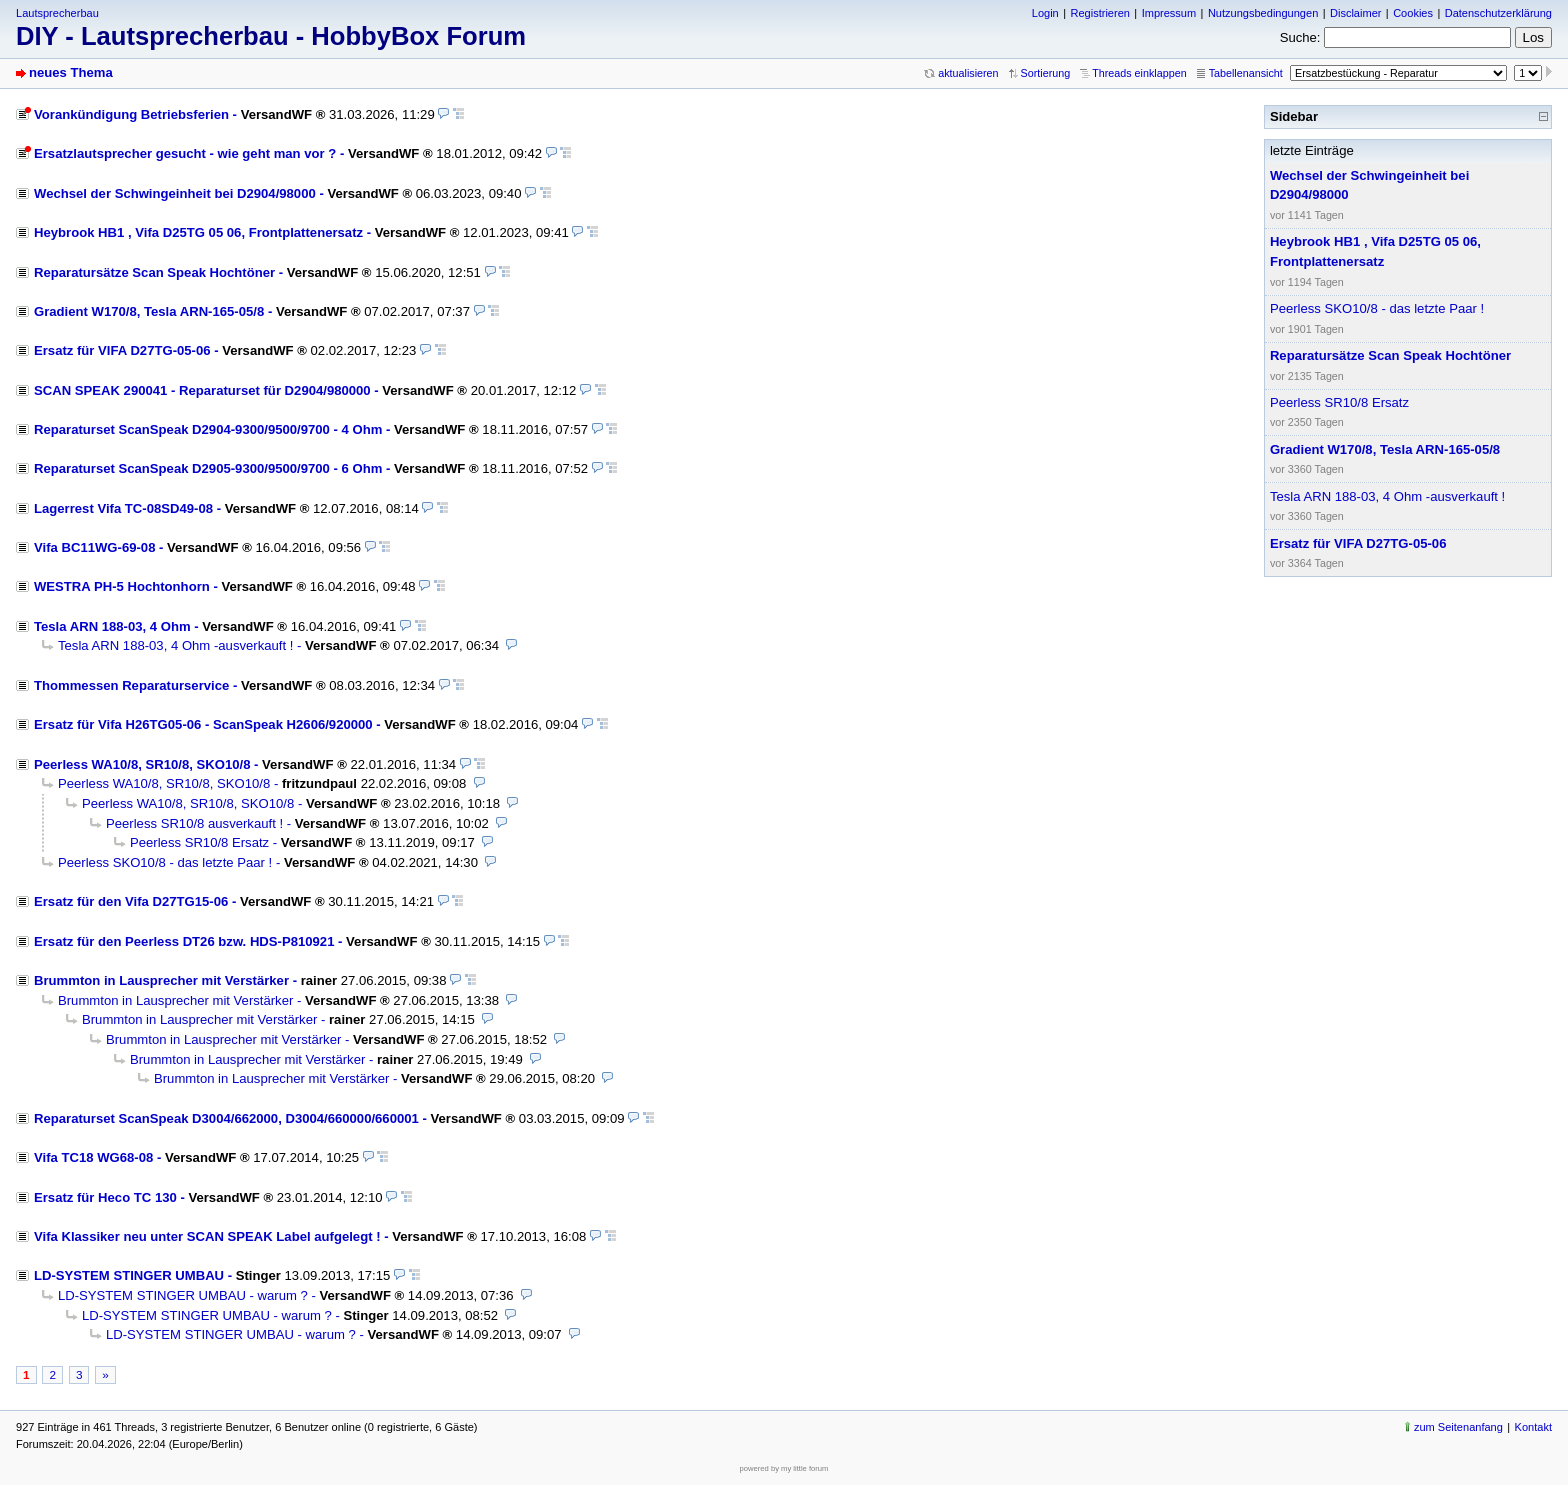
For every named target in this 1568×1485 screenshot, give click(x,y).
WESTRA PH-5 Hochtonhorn (122, 586)
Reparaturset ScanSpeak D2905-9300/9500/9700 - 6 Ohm (208, 468)
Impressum (1169, 13)
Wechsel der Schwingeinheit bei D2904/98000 (175, 193)
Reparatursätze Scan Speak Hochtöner (154, 272)
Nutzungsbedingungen (1263, 13)
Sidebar (1294, 116)
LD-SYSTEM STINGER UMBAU (129, 1275)
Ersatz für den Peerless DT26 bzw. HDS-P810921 (184, 941)
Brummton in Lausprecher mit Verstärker (161, 980)
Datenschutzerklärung (1498, 13)
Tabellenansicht (1246, 73)
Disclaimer (1355, 13)
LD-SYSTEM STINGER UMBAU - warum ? (183, 1295)
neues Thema (71, 72)
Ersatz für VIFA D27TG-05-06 (122, 350)
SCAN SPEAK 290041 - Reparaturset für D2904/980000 (202, 390)
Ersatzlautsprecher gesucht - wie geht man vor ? (185, 153)
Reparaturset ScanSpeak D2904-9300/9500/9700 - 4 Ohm (208, 429)
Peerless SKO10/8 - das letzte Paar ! (165, 862)
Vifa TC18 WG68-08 (93, 1157)
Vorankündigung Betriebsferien (131, 114)
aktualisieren (968, 73)
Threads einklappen (1139, 73)
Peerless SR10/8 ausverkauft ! (194, 823)
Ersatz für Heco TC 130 (105, 1197)
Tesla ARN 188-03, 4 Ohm (112, 626)
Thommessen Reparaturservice (131, 685)
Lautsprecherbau (57, 13)
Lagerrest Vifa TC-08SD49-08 (123, 508)
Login (1045, 13)
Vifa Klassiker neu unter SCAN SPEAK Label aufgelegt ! (207, 1236)
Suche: (1300, 37)
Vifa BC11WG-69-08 (94, 547)
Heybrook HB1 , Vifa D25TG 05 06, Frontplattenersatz (198, 232)
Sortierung (1046, 73)
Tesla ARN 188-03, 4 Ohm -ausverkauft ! (175, 645)
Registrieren (1099, 13)
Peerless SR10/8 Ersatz (199, 842)
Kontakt (1533, 1427)
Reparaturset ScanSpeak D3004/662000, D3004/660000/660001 (226, 1118)
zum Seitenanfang (1458, 1427)
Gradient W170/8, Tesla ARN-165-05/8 (149, 311)
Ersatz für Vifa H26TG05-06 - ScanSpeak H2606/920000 (203, 724)
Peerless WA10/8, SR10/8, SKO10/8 (142, 764)
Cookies (1413, 13)
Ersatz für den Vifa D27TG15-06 (131, 901)
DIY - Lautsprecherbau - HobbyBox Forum (271, 36)
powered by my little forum (784, 1468)
